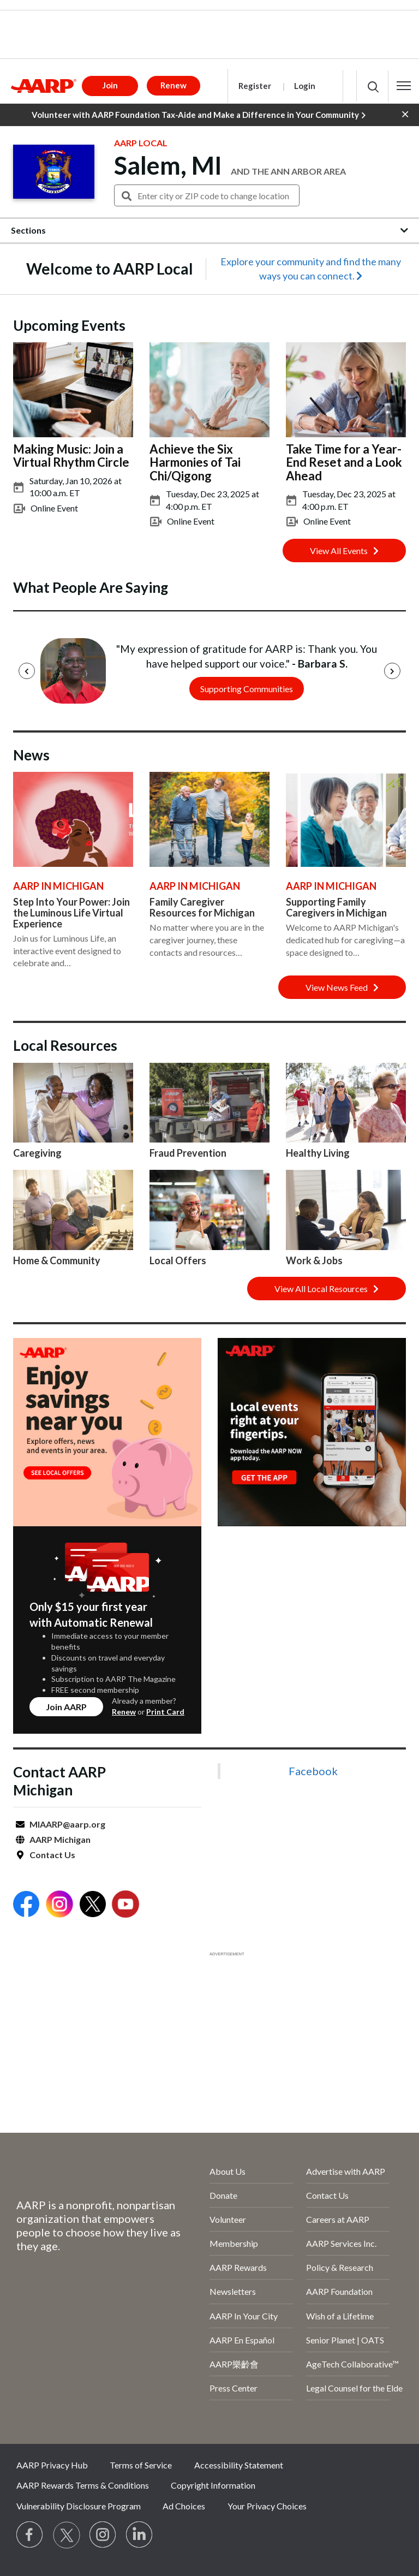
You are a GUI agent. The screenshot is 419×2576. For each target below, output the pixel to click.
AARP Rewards (238, 2267)
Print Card (165, 1711)
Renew (124, 1711)
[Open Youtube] (125, 1905)
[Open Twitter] (93, 1905)
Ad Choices (184, 2506)
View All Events (344, 550)
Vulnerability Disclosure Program (78, 2506)
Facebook (313, 1770)
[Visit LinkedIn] (139, 2535)
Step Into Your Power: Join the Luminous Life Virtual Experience (71, 913)
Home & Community (56, 1260)
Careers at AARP (337, 2219)
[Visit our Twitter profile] (66, 2535)
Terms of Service (141, 2465)
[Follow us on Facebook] (30, 2535)
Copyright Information (213, 2485)
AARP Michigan (60, 1839)
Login (304, 86)
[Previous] (27, 671)
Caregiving (37, 1153)
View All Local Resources (326, 1288)
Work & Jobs (314, 1260)
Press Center (234, 2388)
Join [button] (110, 85)
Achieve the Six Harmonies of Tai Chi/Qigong (195, 462)
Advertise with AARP (345, 2171)
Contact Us (52, 1854)
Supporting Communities (246, 688)
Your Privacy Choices (267, 2506)
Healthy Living (318, 1153)
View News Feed (342, 987)
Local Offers (177, 1260)
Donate (223, 2195)
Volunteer (228, 2219)
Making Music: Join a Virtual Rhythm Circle (71, 455)
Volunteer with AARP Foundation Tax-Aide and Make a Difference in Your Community (199, 115)
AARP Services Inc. (341, 2243)
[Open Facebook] (26, 1905)
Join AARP (66, 1707)
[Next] (392, 671)
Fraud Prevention (187, 1153)
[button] (403, 86)
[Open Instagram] (59, 1905)
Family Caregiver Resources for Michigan (202, 907)
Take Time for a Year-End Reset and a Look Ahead (344, 462)
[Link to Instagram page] (103, 2535)
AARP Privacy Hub (52, 2465)
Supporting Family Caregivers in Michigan (336, 907)
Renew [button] (173, 85)
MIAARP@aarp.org (67, 1824)
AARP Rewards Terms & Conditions (82, 2485)
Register (254, 86)
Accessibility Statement (238, 2465)
